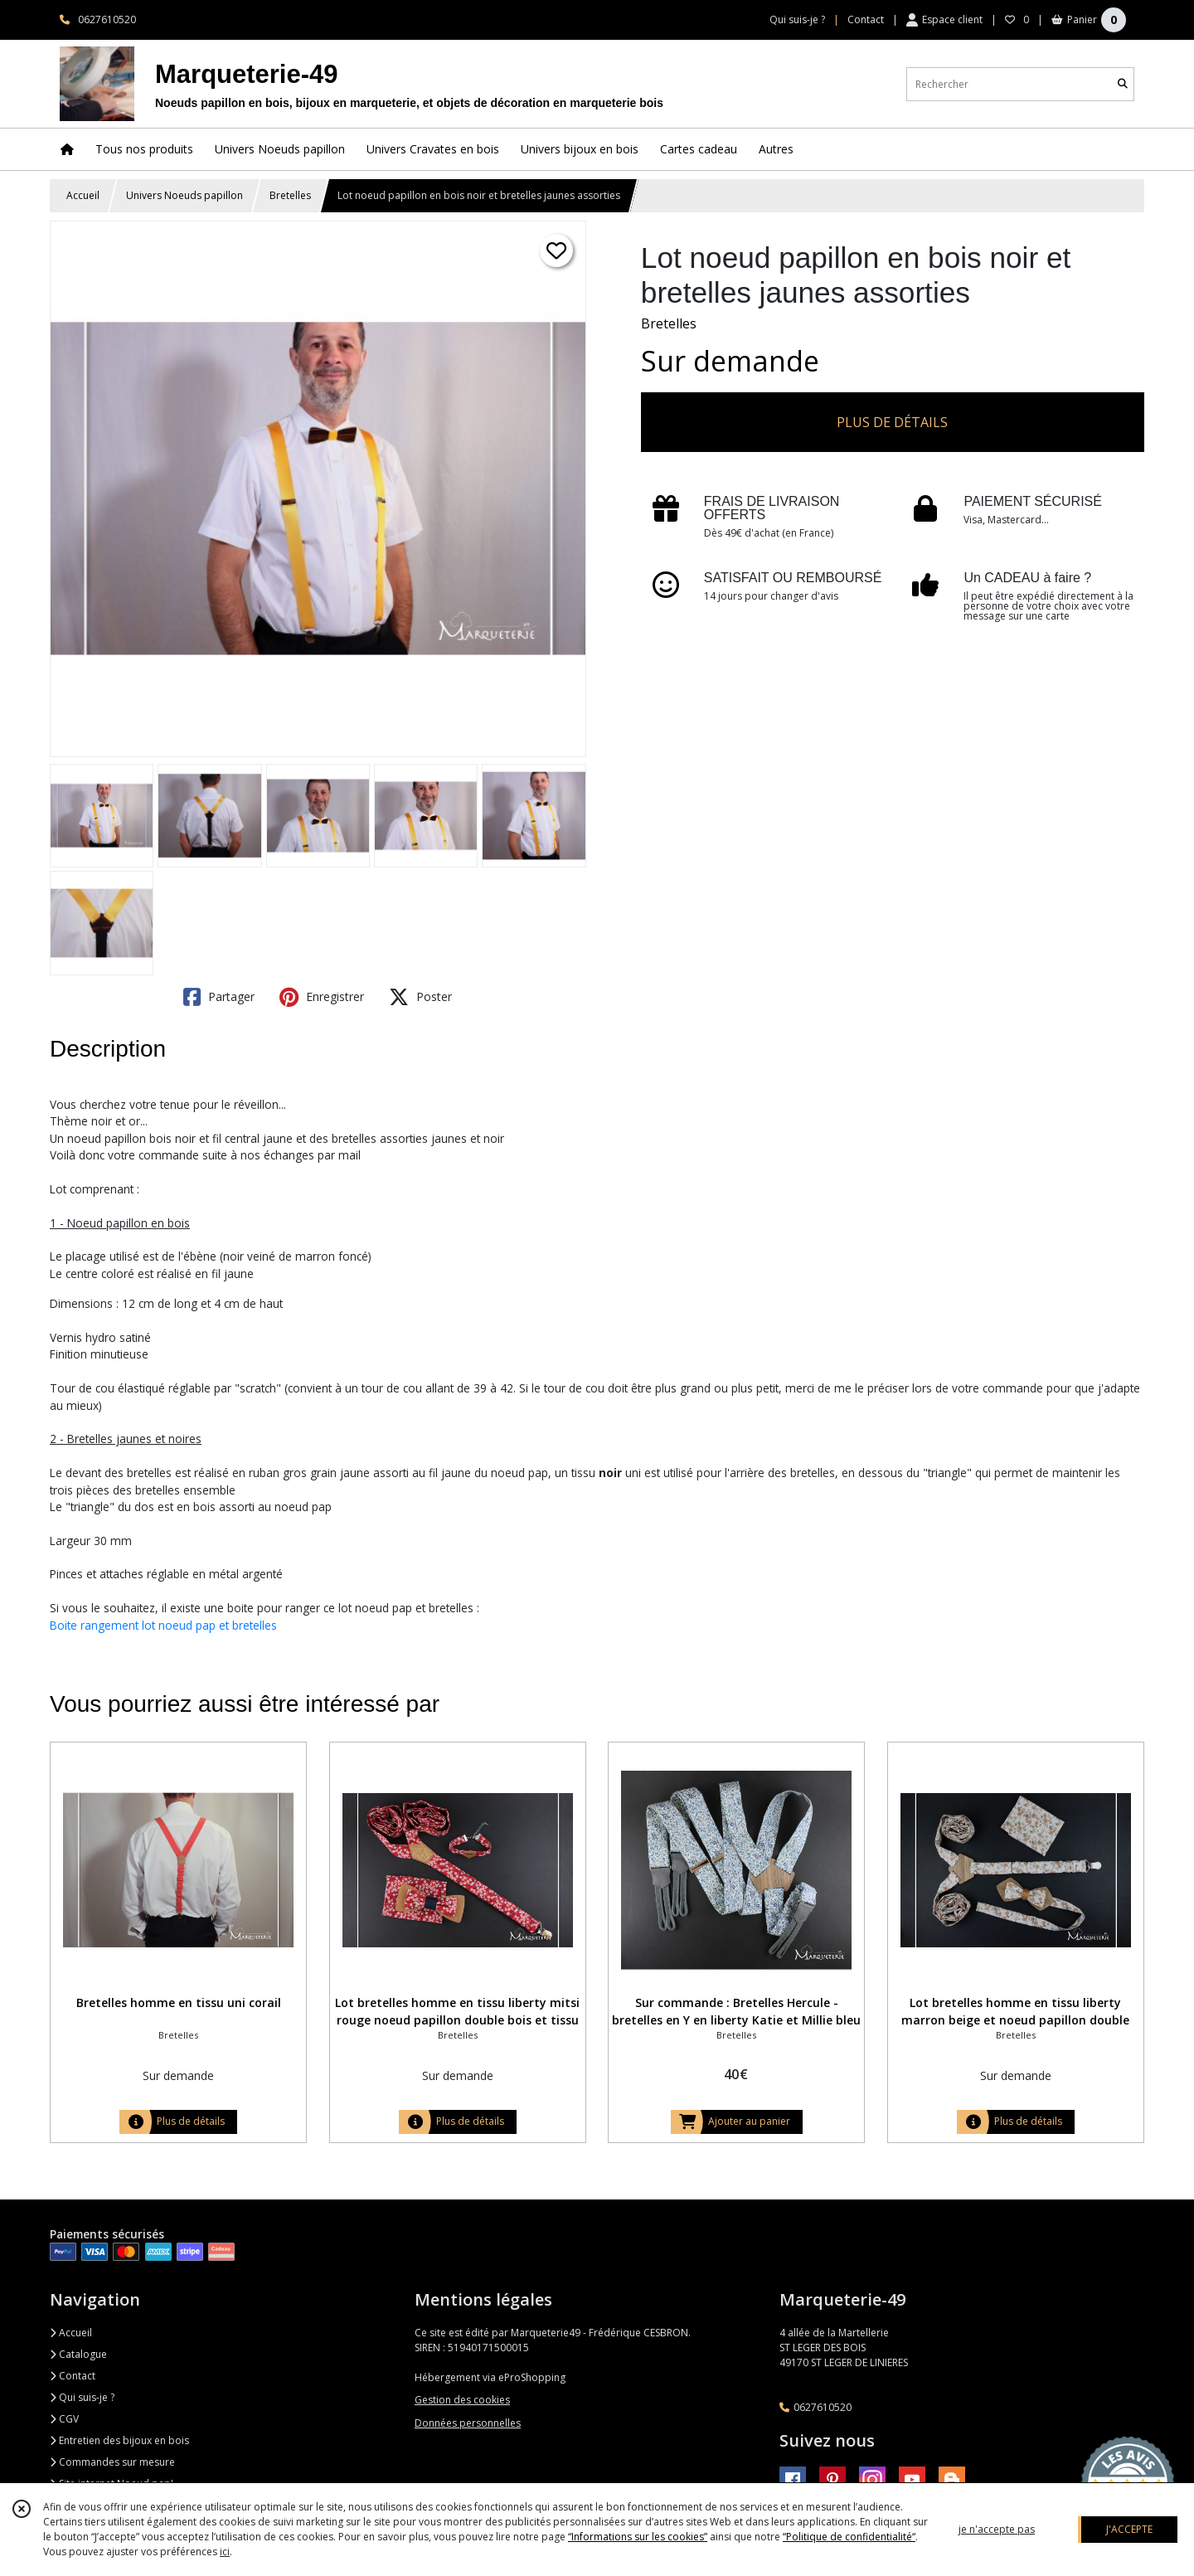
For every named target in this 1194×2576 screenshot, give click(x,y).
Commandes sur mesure (112, 2462)
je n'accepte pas (997, 2529)
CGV (64, 2419)
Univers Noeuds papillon (184, 195)
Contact (865, 19)
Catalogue (78, 2354)
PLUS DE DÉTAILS (892, 422)
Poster (420, 997)
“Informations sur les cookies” (637, 2537)
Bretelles (290, 195)
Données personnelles (468, 2423)
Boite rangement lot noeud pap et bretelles (163, 1625)
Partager (219, 997)
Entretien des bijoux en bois (119, 2440)
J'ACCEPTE (1129, 2529)
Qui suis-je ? (82, 2397)
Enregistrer (321, 997)
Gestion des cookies (462, 2400)
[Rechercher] (1122, 84)
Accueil (83, 195)
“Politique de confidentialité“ (849, 2537)
